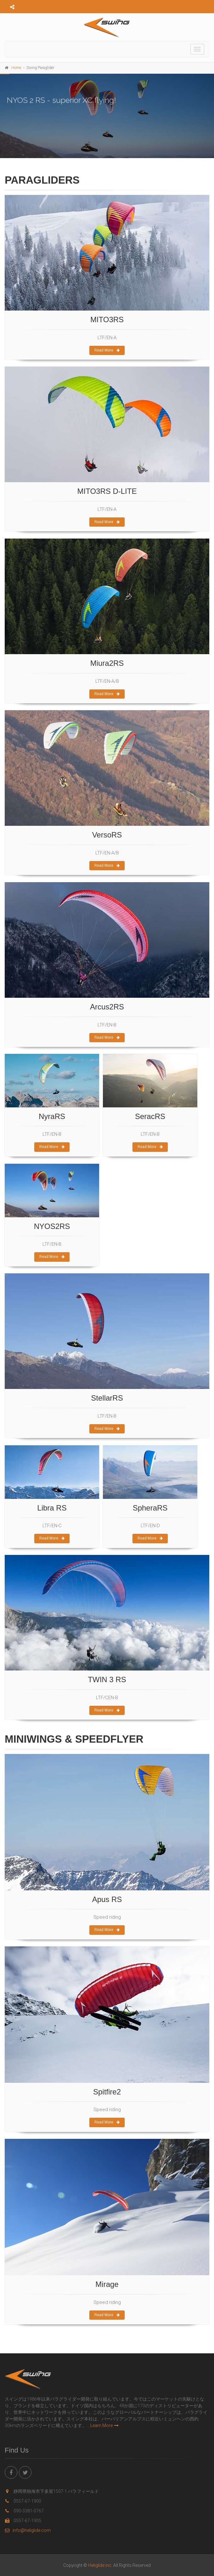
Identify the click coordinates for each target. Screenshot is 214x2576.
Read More (107, 350)
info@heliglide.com (28, 2530)
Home (16, 68)
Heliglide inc (99, 2565)
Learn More (104, 2425)
